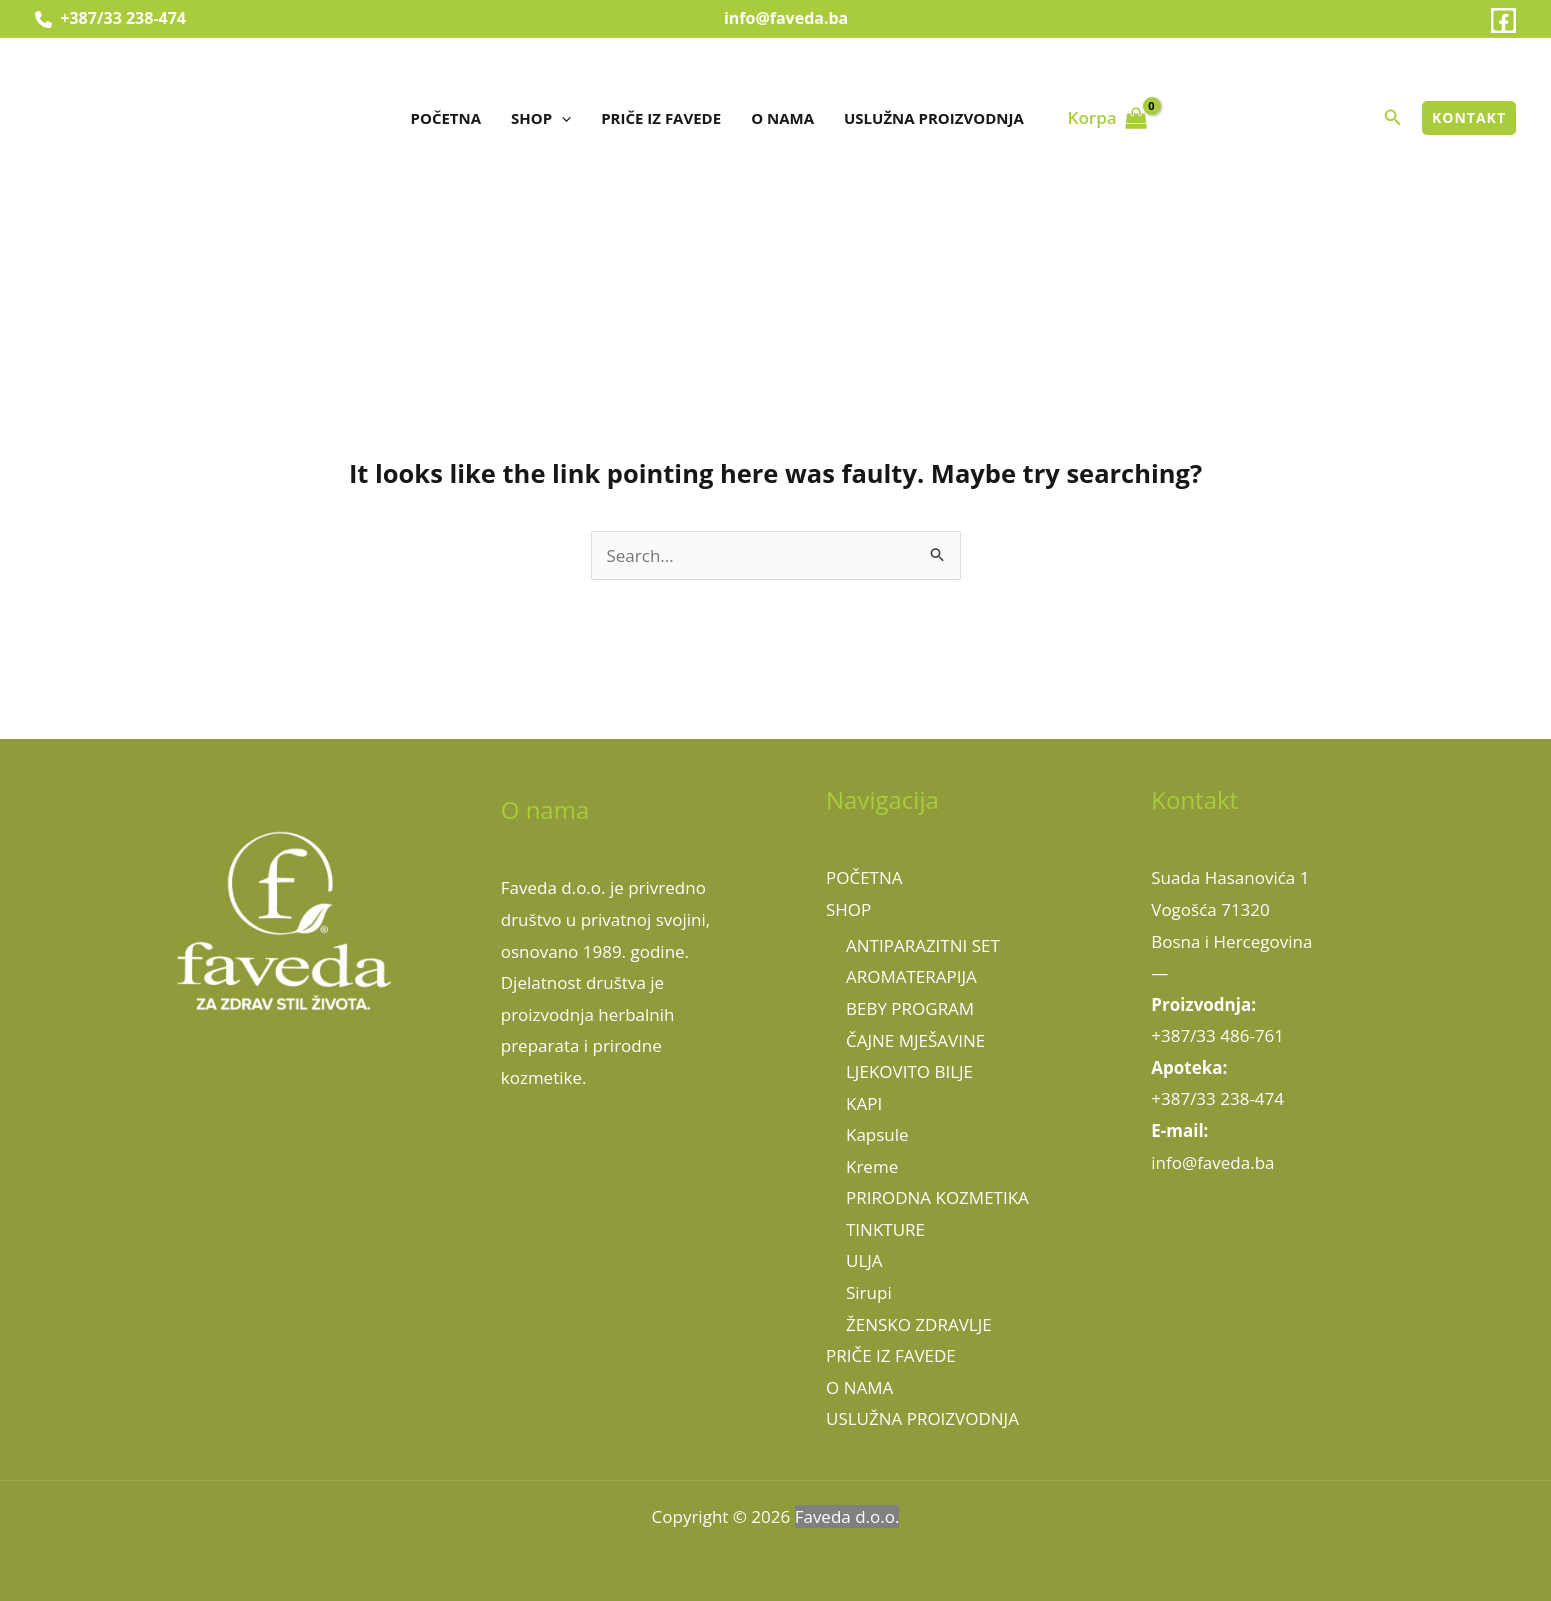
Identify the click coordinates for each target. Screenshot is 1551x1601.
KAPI (864, 1103)
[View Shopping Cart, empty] (1107, 117)
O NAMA (782, 118)
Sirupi (869, 1292)
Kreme (872, 1166)
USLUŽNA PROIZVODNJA (934, 118)
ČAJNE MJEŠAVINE (915, 1040)
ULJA (864, 1260)
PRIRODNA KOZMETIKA (937, 1197)
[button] (561, 118)
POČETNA (446, 118)
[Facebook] (1503, 20)
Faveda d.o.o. (847, 1516)
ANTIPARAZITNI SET (923, 945)
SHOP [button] (541, 118)
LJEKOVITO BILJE (909, 1071)
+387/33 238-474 (110, 18)
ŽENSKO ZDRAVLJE (919, 1324)
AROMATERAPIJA (911, 976)
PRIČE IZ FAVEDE (661, 118)
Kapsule (877, 1134)
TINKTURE (885, 1229)
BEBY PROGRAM (910, 1008)
